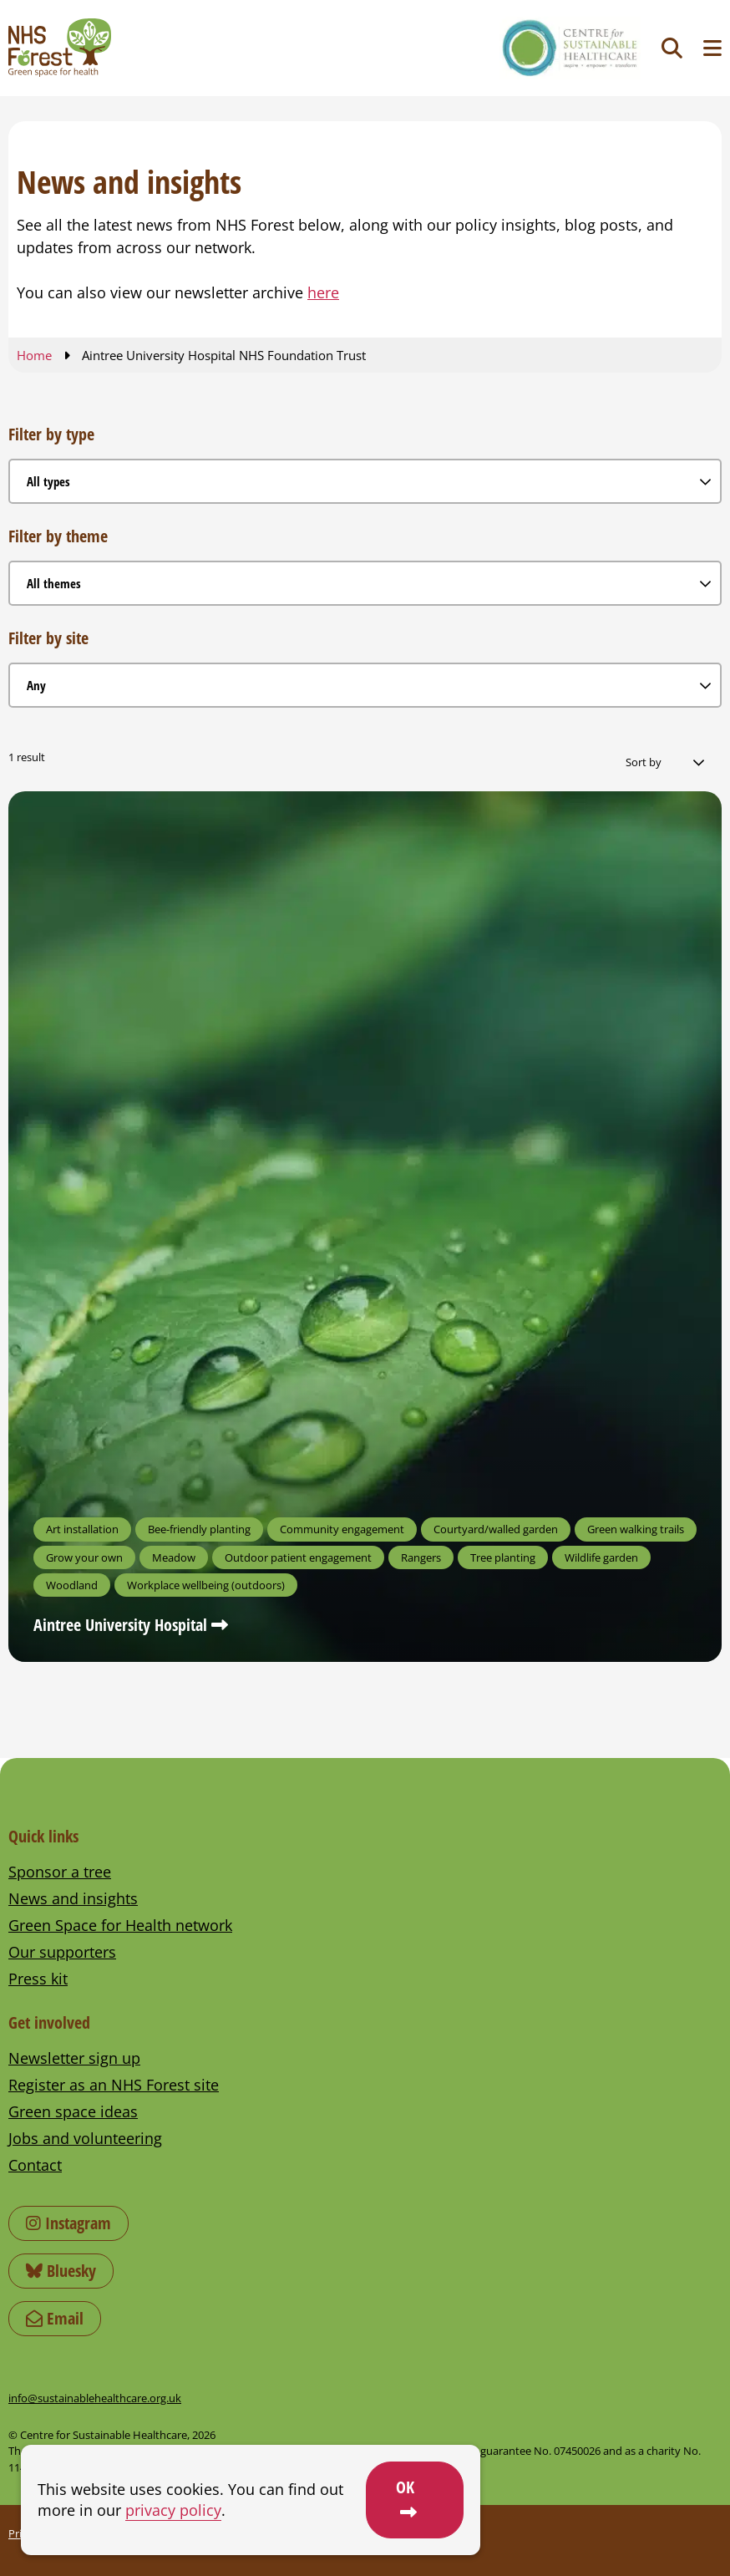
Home (34, 355)
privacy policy (173, 2510)
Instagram (68, 2223)
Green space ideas (73, 2111)
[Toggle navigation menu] (712, 48)
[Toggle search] (672, 48)
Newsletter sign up (74, 2058)
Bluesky (61, 2270)
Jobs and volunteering (85, 2138)
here (323, 292)
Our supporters (62, 1952)
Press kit (38, 1979)
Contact (35, 2165)
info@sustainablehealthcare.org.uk (94, 2398)
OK (405, 2487)
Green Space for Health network (120, 1925)
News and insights (73, 1898)
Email (55, 2318)
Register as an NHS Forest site (113, 2085)
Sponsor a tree (59, 1872)
